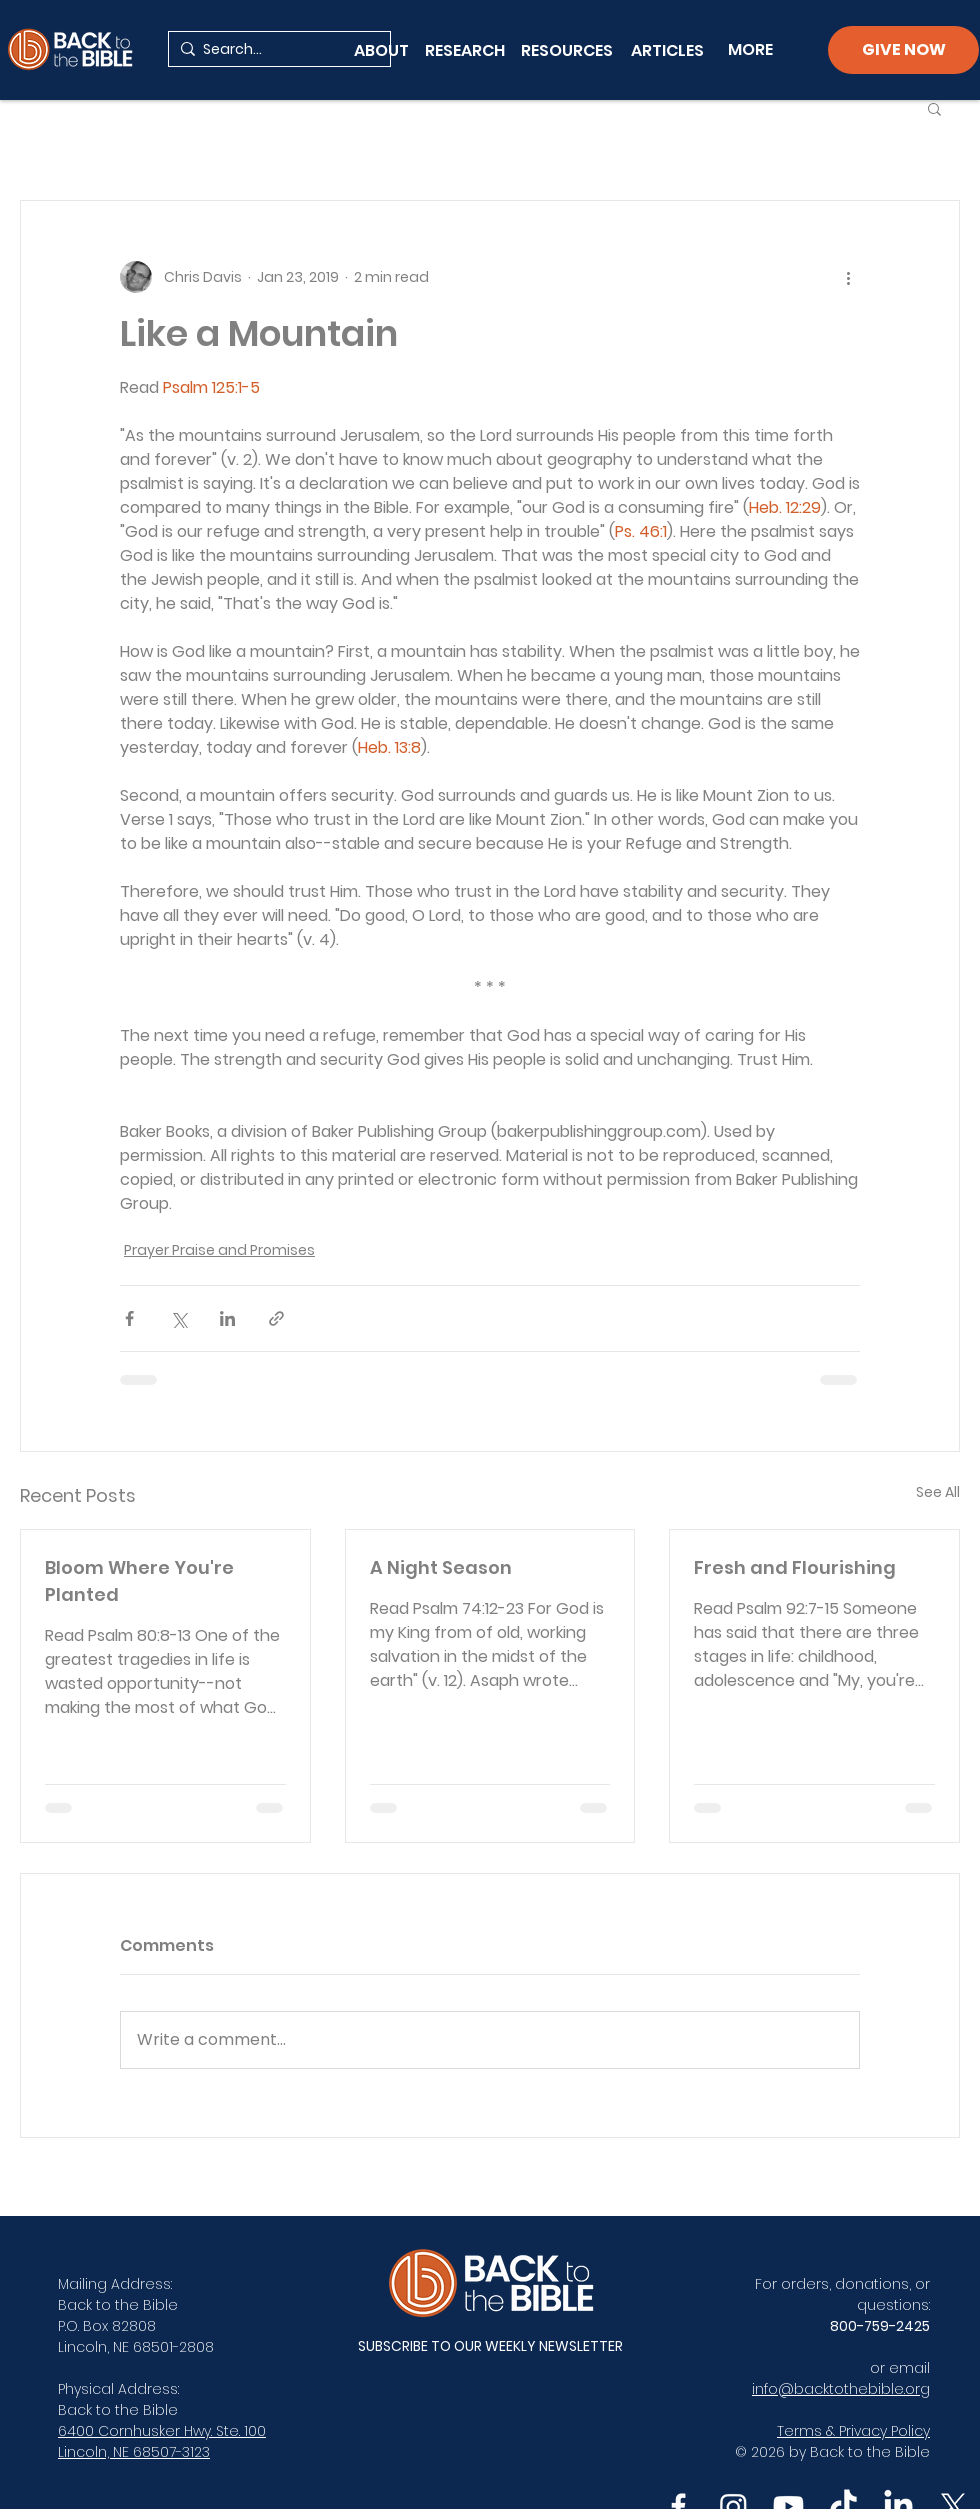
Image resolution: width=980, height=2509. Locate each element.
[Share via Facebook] (129, 1318)
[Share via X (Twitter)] (178, 1318)
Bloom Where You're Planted (139, 1581)
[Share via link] (276, 1318)
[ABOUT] (381, 50)
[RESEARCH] (464, 50)
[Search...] (275, 50)
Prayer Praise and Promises (219, 1250)
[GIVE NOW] (903, 50)
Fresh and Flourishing (795, 1567)
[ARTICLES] (667, 50)
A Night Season (441, 1567)
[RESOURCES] (571, 50)
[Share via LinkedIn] (227, 1318)
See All (938, 1492)
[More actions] (848, 277)
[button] (934, 108)
